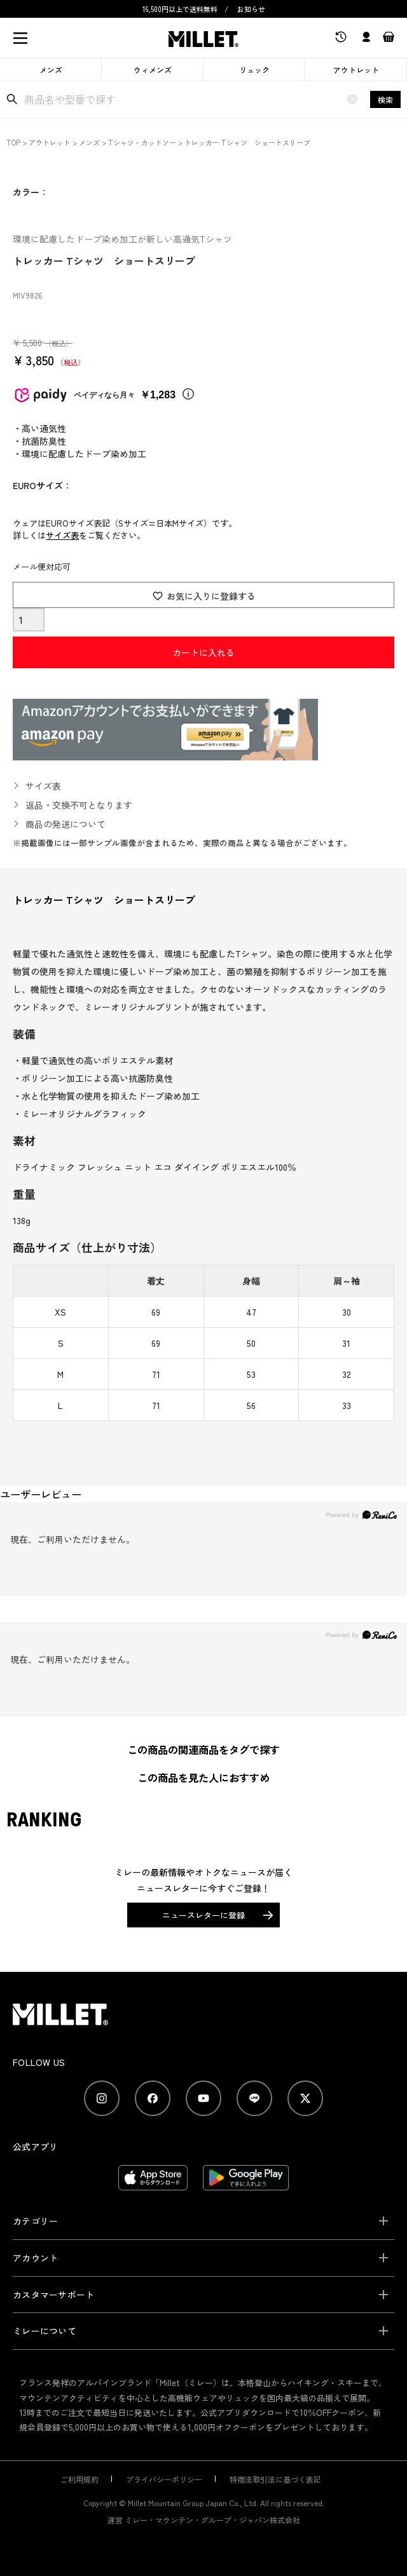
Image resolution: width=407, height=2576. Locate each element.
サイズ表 (62, 535)
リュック (254, 69)
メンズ (50, 69)
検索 (385, 99)
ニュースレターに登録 (203, 1915)
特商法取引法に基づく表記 (275, 2479)
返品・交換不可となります (78, 805)
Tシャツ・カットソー (142, 142)
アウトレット (356, 69)
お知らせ (251, 9)
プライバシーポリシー (164, 2479)
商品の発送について (65, 824)
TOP (13, 142)
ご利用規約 (79, 2479)
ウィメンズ (153, 69)
